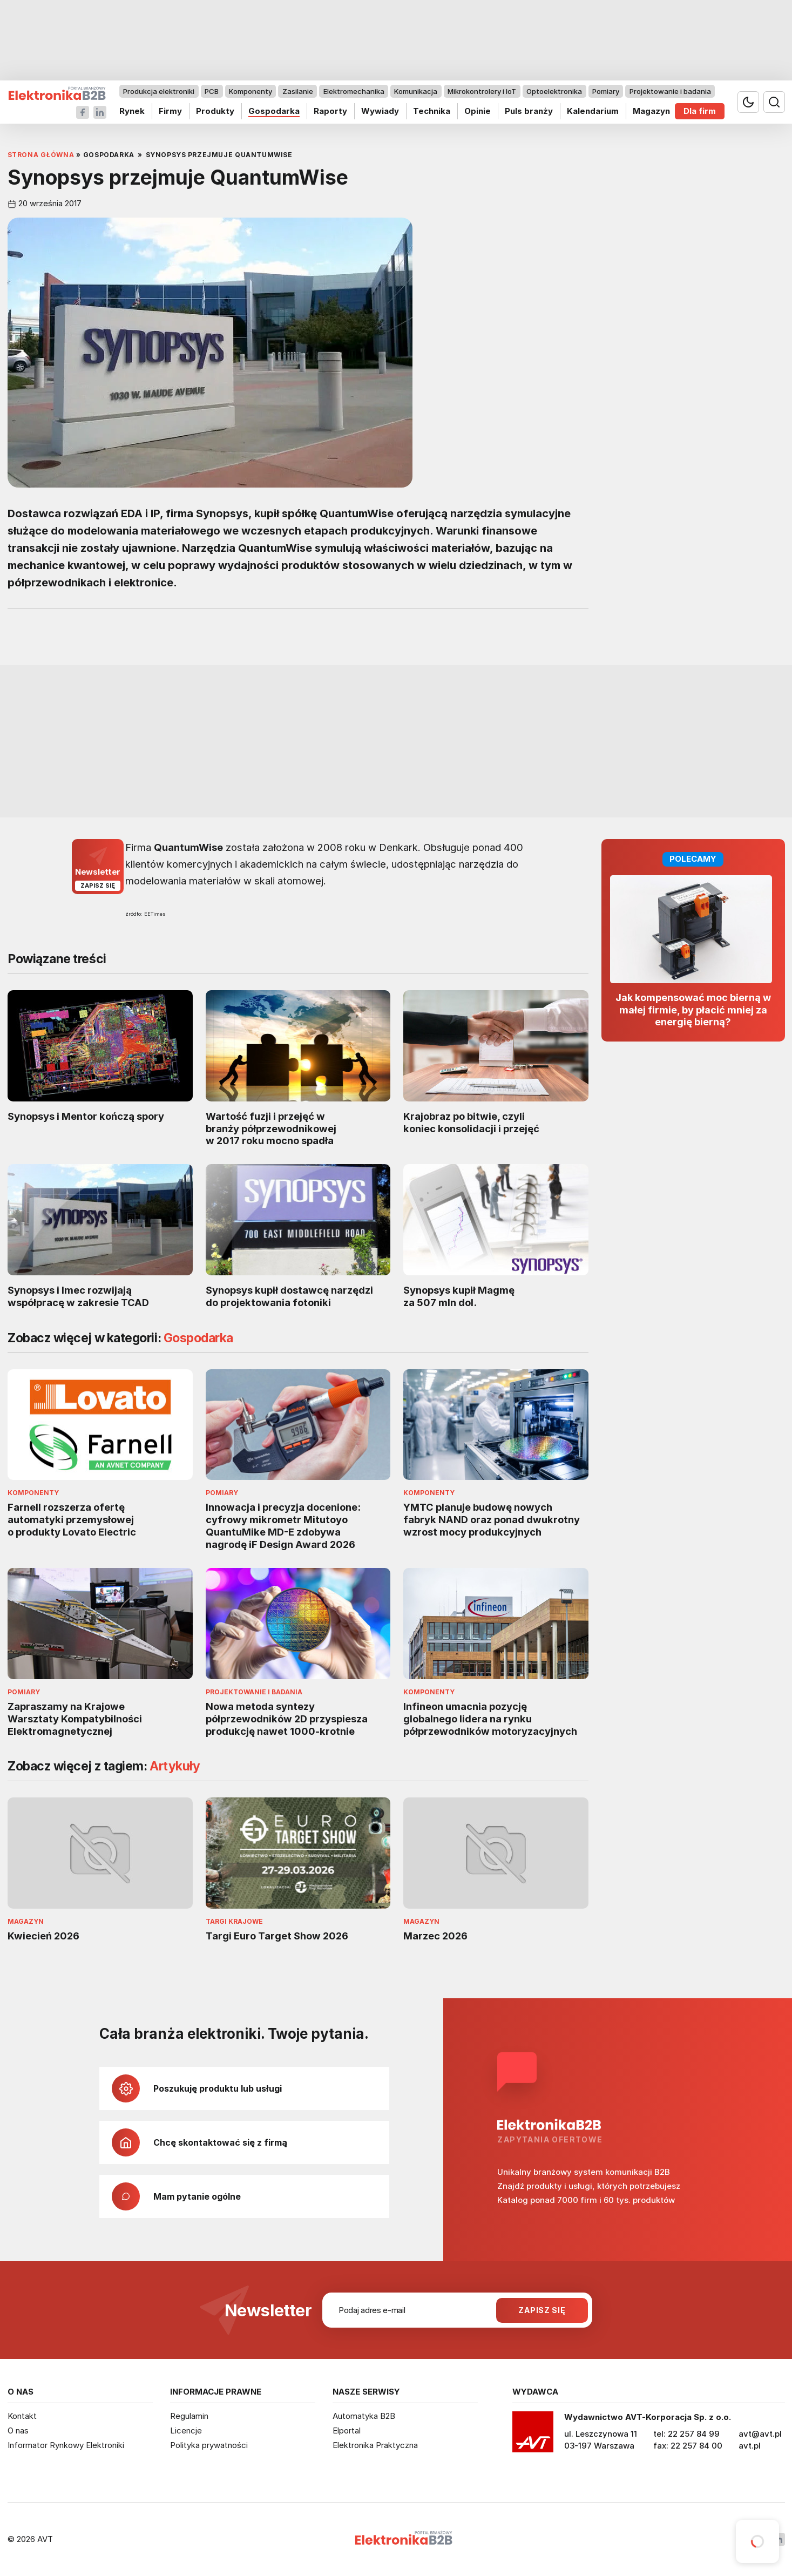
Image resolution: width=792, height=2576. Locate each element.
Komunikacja (415, 91)
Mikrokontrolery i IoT (482, 91)
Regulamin (189, 2416)
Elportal (347, 2430)
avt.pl (750, 2445)
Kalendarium (592, 111)
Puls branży (528, 111)
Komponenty (250, 91)
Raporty (330, 111)
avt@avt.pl (760, 2434)
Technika (431, 111)
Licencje (186, 2430)
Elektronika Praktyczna (375, 2445)
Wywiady (379, 111)
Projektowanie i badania (669, 91)
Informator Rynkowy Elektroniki (66, 2445)
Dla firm (699, 111)
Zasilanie (297, 91)
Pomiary (605, 91)
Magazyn (650, 111)
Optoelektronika (554, 91)
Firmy (169, 111)
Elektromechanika (353, 91)
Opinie (477, 111)
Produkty (214, 111)
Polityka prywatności (209, 2445)
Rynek (132, 111)
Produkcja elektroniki (158, 91)
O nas (18, 2430)
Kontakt (22, 2416)
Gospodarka (273, 111)
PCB (212, 91)
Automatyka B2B (364, 2416)
